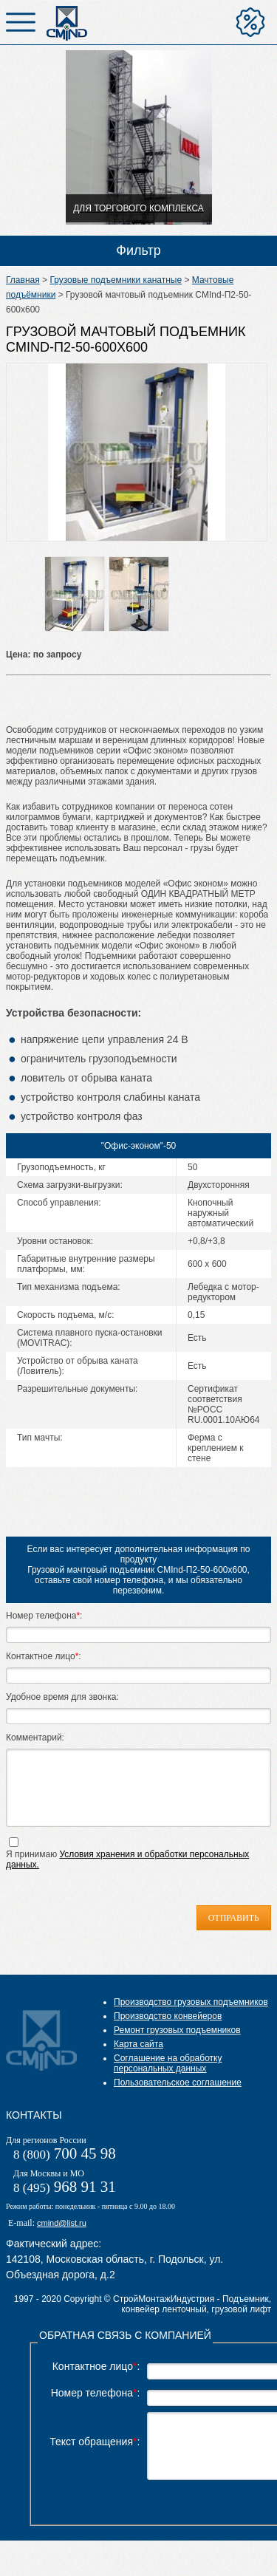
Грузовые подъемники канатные (115, 280)
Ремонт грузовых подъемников (177, 2052)
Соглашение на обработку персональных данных (168, 2085)
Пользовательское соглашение (178, 2105)
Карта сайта (138, 2066)
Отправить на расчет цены (250, 22)
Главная (23, 280)
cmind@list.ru (61, 2245)
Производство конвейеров (168, 2038)
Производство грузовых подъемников (191, 2024)
